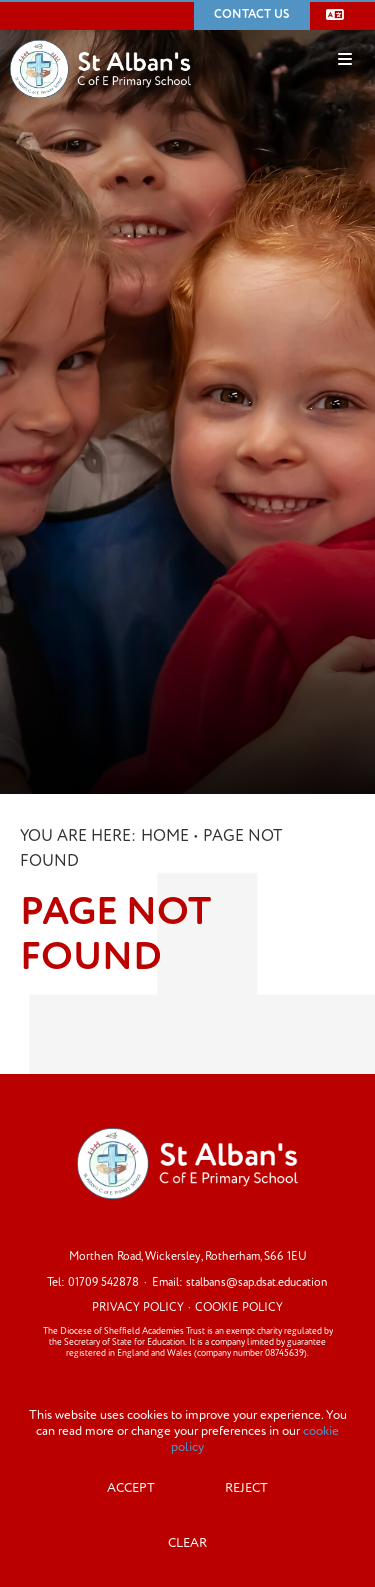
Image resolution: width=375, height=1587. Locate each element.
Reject (246, 1488)
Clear (187, 1543)
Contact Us (252, 14)
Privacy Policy (138, 1307)
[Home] (100, 39)
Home (165, 836)
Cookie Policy (239, 1307)
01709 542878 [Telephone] (103, 1282)
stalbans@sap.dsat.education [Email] (257, 1282)
